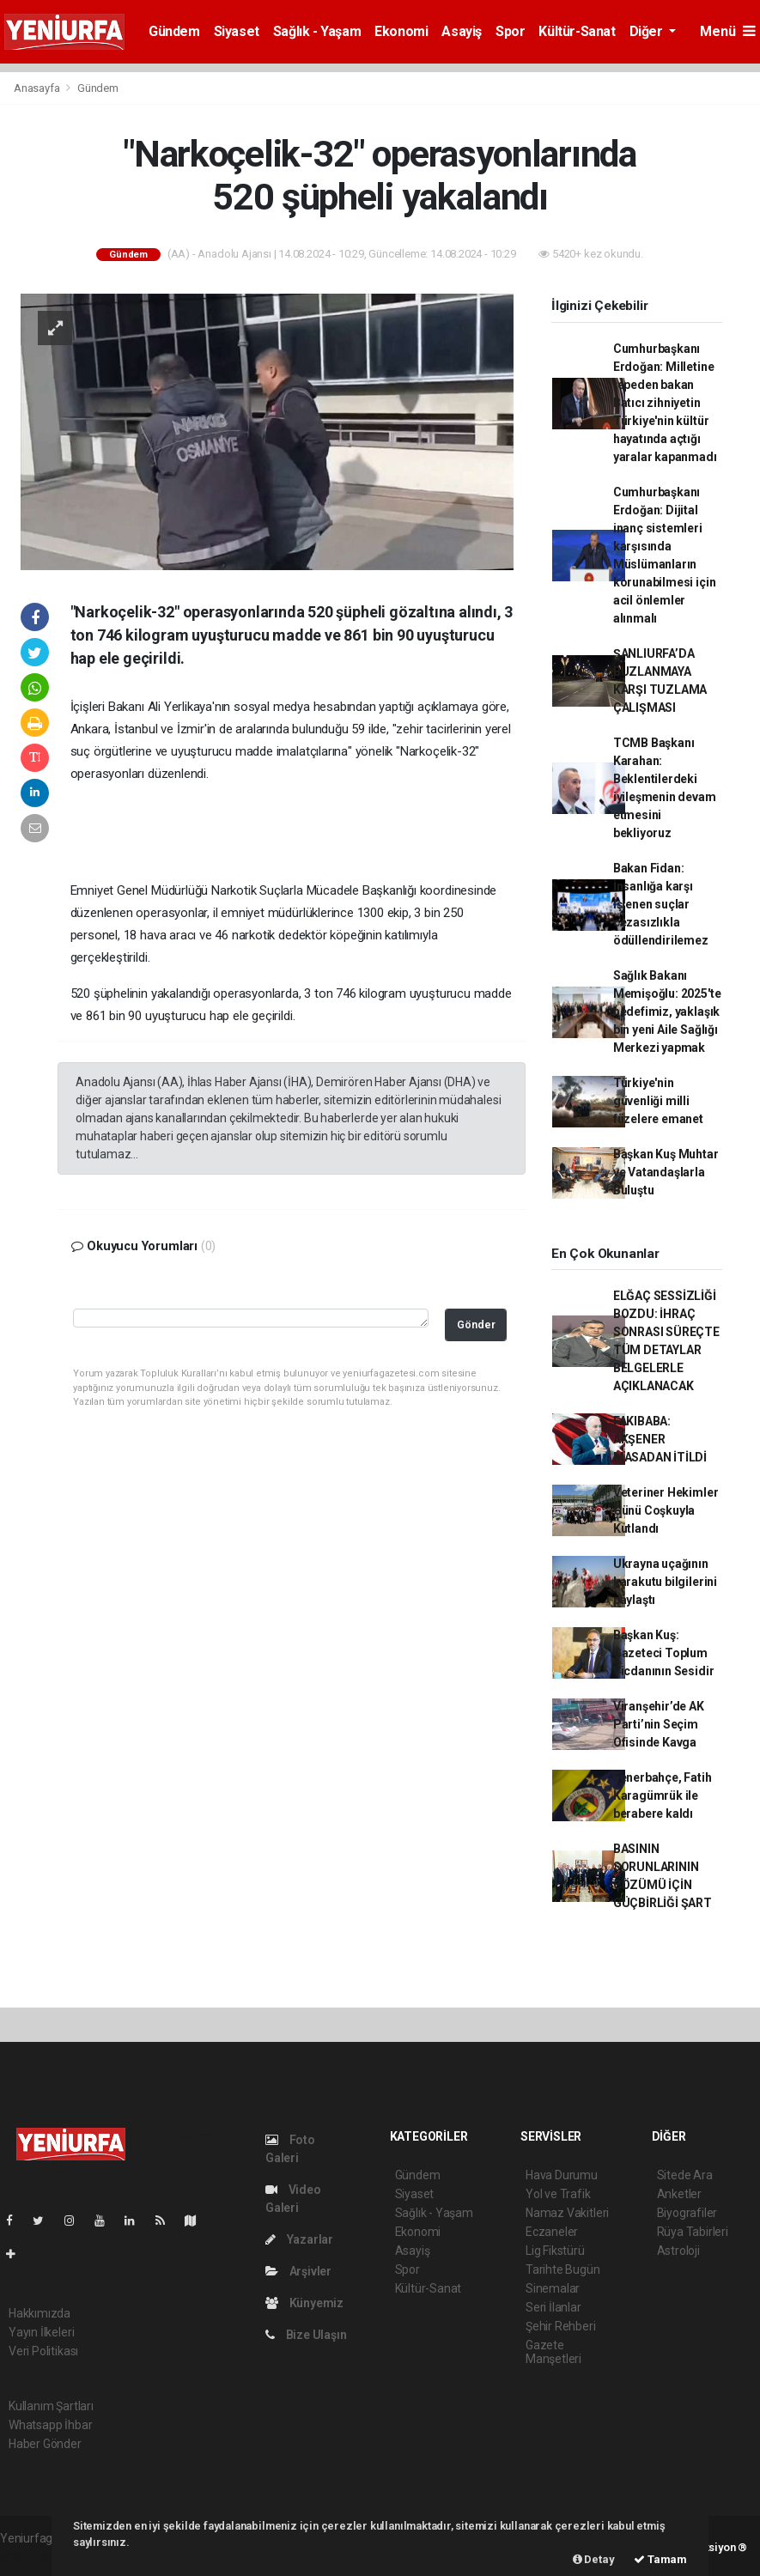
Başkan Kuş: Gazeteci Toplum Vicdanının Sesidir (663, 1653)
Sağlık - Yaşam (317, 31)
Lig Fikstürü (555, 2250)
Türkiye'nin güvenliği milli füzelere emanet (658, 1101)
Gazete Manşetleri (553, 2352)
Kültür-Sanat (576, 31)
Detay (594, 2559)
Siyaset (236, 31)
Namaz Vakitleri (567, 2213)
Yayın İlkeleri (41, 2332)
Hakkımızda (39, 2313)
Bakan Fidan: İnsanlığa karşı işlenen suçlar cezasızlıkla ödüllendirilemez (660, 904)
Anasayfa (38, 88)
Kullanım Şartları (51, 2406)
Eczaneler (552, 2232)
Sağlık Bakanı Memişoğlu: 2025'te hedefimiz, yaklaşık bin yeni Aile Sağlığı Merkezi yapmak (667, 1011)
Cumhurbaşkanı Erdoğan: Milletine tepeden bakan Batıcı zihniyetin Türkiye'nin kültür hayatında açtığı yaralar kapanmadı (665, 403)
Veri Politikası (43, 2351)
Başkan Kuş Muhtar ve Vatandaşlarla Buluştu (666, 1172)
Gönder (476, 1324)
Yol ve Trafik (558, 2194)
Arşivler (298, 2271)
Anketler (679, 2194)
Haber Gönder (45, 2444)
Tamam (660, 2559)
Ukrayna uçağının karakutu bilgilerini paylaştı (665, 1582)
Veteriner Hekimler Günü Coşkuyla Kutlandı (666, 1510)
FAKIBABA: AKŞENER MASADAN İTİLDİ (660, 1439)
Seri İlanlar (553, 2307)
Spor (510, 31)
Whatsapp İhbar (50, 2425)
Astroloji (678, 2250)
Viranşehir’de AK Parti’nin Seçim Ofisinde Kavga (658, 1724)
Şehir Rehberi (561, 2326)
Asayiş (461, 31)
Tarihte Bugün (563, 2269)
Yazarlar (299, 2239)
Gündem (174, 31)
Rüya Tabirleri (692, 2232)
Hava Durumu (562, 2175)
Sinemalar (553, 2288)
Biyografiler (687, 2213)
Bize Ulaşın (306, 2335)
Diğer (647, 31)
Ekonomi (401, 31)
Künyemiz (304, 2303)
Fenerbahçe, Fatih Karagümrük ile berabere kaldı (662, 1795)
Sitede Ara (685, 2175)
